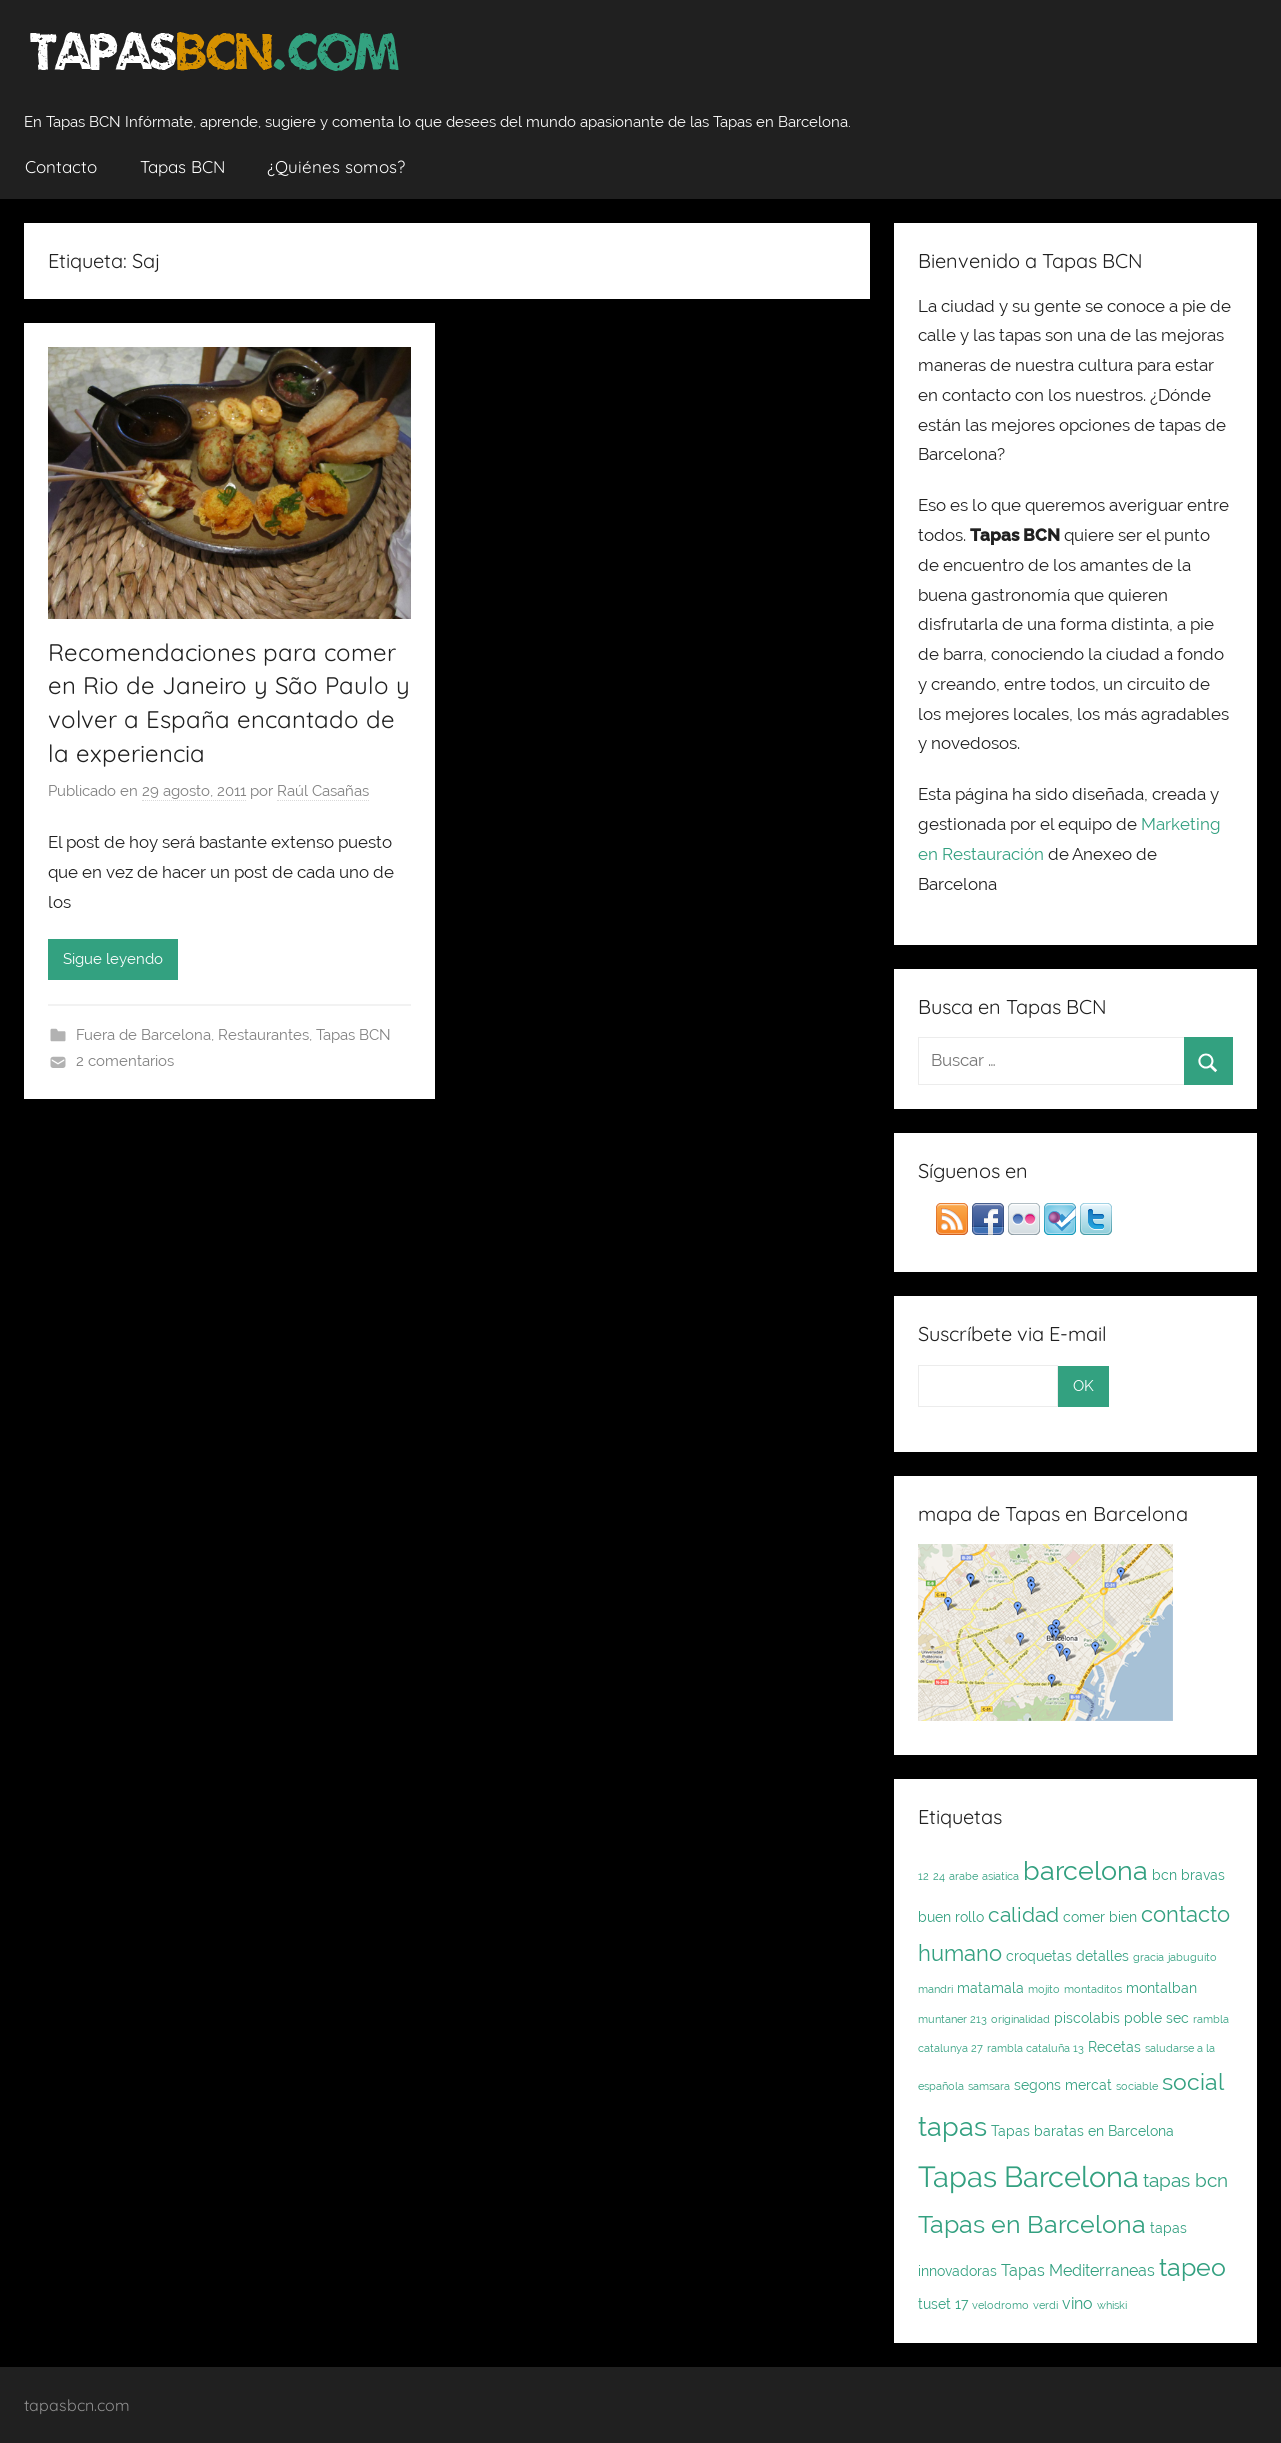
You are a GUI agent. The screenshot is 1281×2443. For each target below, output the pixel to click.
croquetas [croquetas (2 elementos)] (1039, 1956)
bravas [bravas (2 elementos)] (1203, 1875)
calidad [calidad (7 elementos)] (1023, 1914)
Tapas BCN (182, 166)
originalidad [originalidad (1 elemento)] (1020, 2019)
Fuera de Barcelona (143, 1035)
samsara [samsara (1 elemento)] (989, 2086)
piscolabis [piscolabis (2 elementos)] (1087, 2018)
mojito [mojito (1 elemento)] (1044, 1989)
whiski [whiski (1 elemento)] (1112, 2305)
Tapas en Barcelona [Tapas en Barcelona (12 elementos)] (1032, 2224)
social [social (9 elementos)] (1193, 2081)
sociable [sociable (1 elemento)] (1137, 2086)
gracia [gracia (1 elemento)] (1148, 1957)
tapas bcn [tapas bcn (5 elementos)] (1185, 2180)
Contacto (61, 166)
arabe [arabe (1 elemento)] (963, 1876)
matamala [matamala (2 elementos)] (990, 1988)
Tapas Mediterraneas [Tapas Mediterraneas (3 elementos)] (1078, 2270)
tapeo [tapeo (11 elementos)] (1192, 2267)
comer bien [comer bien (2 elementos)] (1100, 1917)
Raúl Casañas (323, 791)
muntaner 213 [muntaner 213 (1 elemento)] (952, 2019)
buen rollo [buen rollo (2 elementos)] (951, 1917)
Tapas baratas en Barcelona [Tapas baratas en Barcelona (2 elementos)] (1082, 2131)
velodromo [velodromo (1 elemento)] (1000, 2305)
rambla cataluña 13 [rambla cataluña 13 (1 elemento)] (1035, 2048)
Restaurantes (263, 1035)
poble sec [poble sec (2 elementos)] (1156, 2018)
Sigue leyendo (113, 959)
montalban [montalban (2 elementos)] (1161, 1988)
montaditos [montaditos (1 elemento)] (1093, 1989)
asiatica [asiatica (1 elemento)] (1000, 1876)
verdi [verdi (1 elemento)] (1045, 2305)
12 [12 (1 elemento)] (923, 1876)
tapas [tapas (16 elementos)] (952, 2126)
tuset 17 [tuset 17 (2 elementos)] (943, 2304)
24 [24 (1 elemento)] (939, 1876)
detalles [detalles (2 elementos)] (1102, 1956)
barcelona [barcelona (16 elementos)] (1085, 1870)
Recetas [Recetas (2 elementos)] (1114, 2047)
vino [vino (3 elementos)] (1077, 2303)
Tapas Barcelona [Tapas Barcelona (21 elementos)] (1028, 2176)
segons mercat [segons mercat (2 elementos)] (1063, 2085)
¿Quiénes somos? (336, 166)
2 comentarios (125, 1061)
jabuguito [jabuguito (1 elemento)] (1192, 1957)
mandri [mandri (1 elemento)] (935, 1989)
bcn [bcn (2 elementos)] (1164, 1875)
